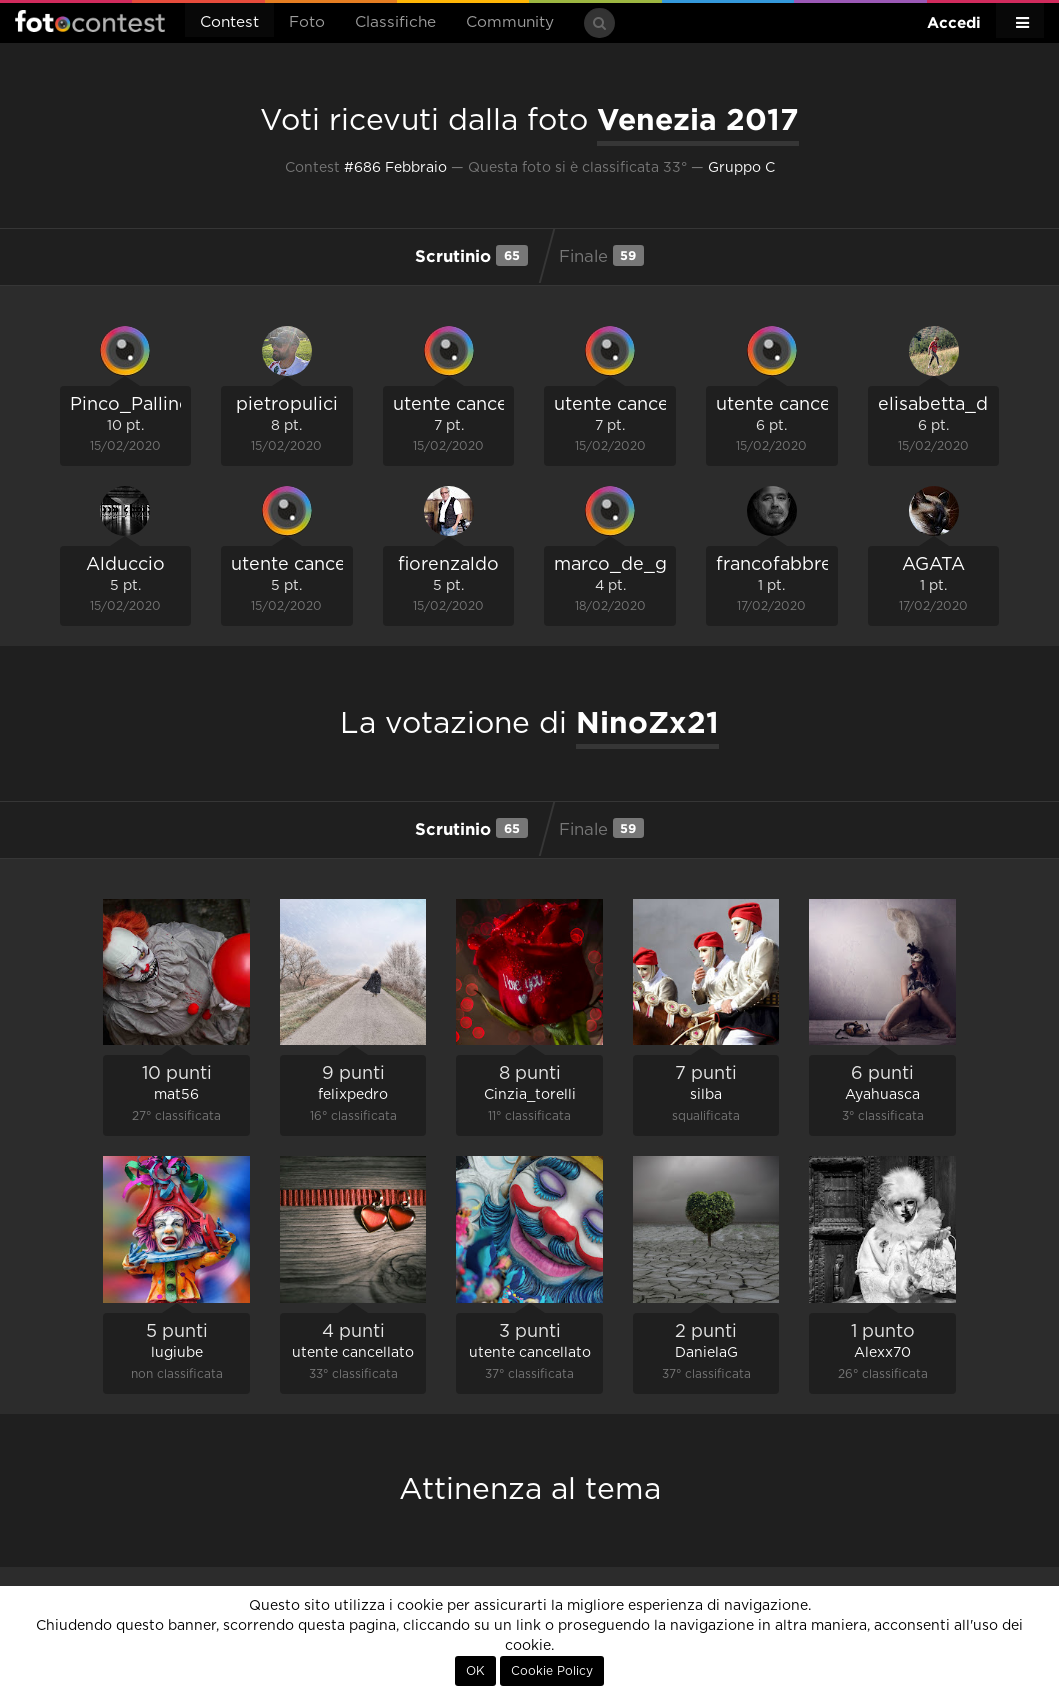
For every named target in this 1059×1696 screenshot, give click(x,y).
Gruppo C (741, 168)
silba (706, 1095)
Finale (601, 255)
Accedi (954, 22)
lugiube (177, 1353)
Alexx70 (882, 1353)
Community (510, 22)
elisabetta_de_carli (962, 405)
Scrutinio (471, 255)
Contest (229, 22)
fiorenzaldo (448, 565)
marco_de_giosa (628, 565)
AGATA (933, 565)
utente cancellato (470, 405)
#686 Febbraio (395, 168)
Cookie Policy (552, 1671)
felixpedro (353, 1095)
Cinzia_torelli (530, 1095)
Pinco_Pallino (130, 405)
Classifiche (395, 22)
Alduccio (125, 565)
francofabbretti (783, 565)
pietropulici (287, 405)
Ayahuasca (882, 1095)
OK (475, 1671)
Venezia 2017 (698, 119)
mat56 (176, 1095)
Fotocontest (90, 21)
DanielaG (706, 1353)
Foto (307, 22)
